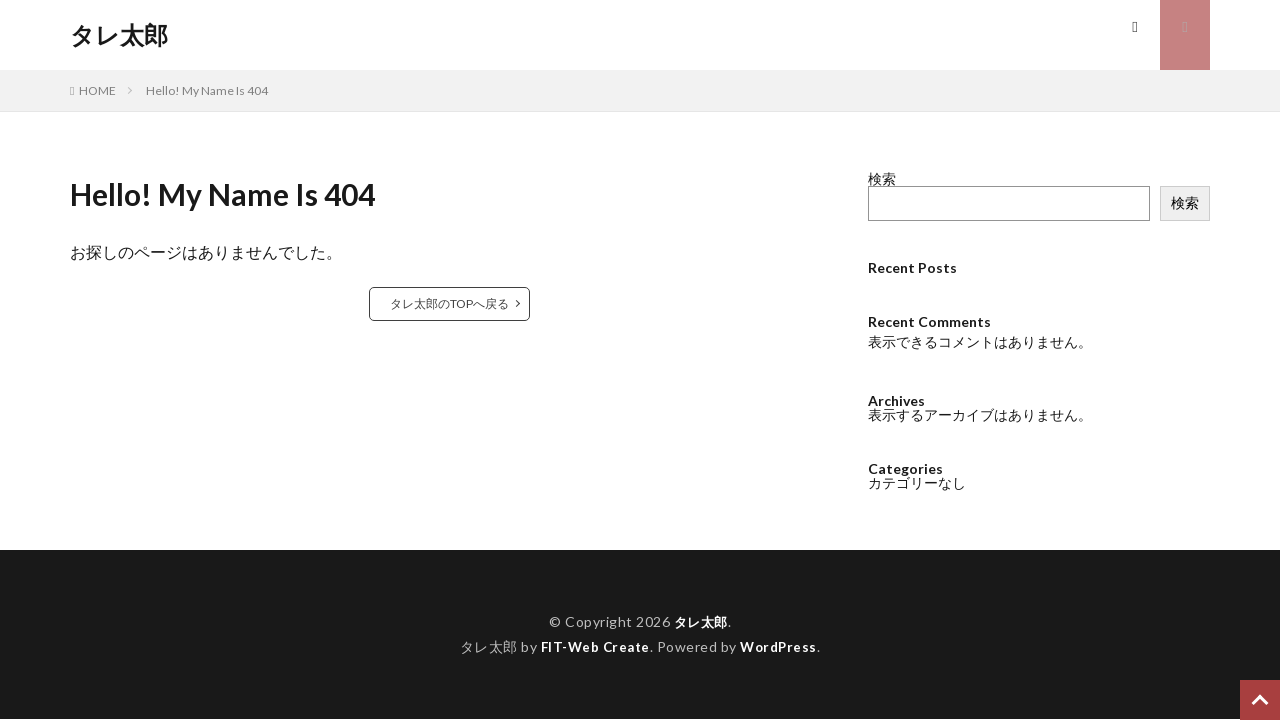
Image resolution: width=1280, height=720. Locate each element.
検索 (882, 178)
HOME (97, 90)
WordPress (781, 646)
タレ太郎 (119, 35)
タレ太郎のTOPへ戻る (449, 303)
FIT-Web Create (593, 646)
